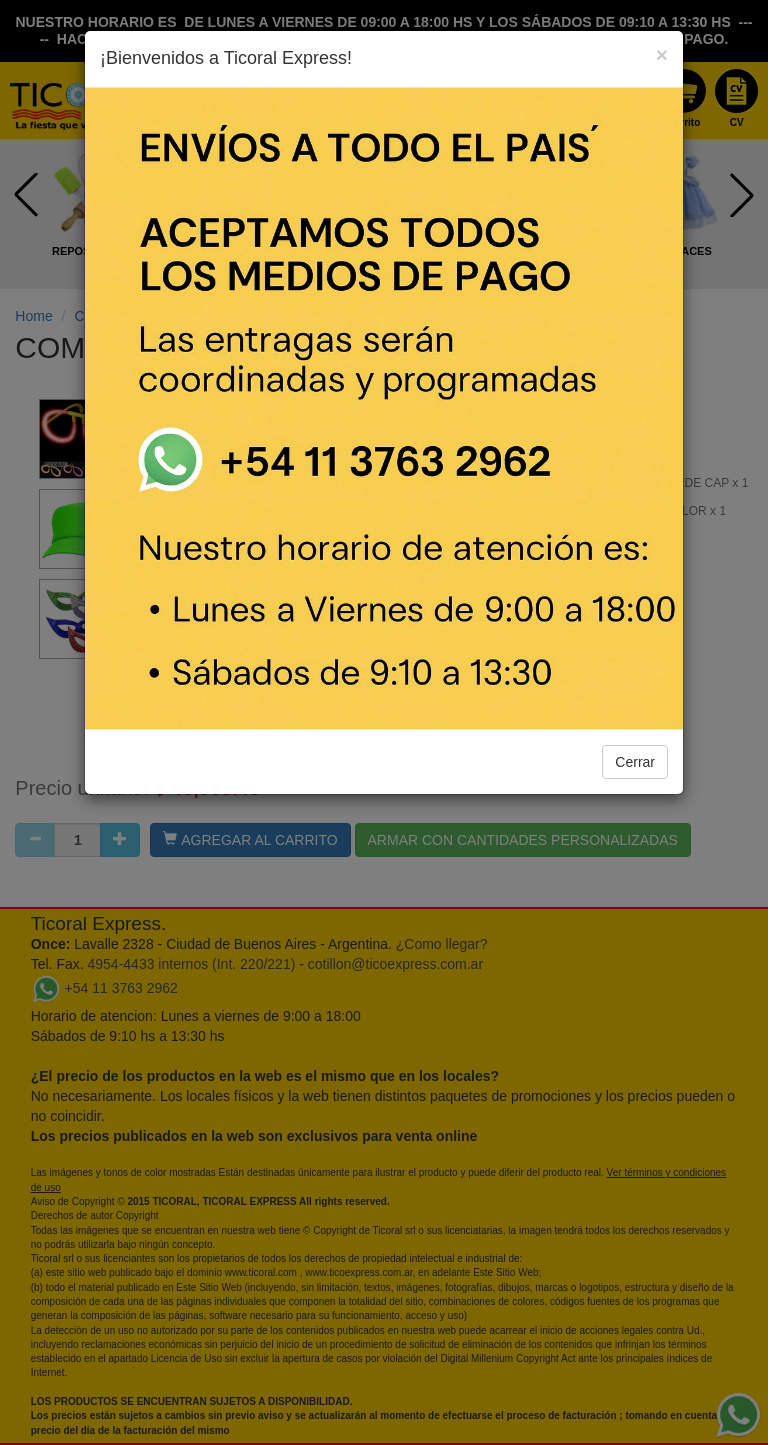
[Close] (662, 54)
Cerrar (635, 762)
